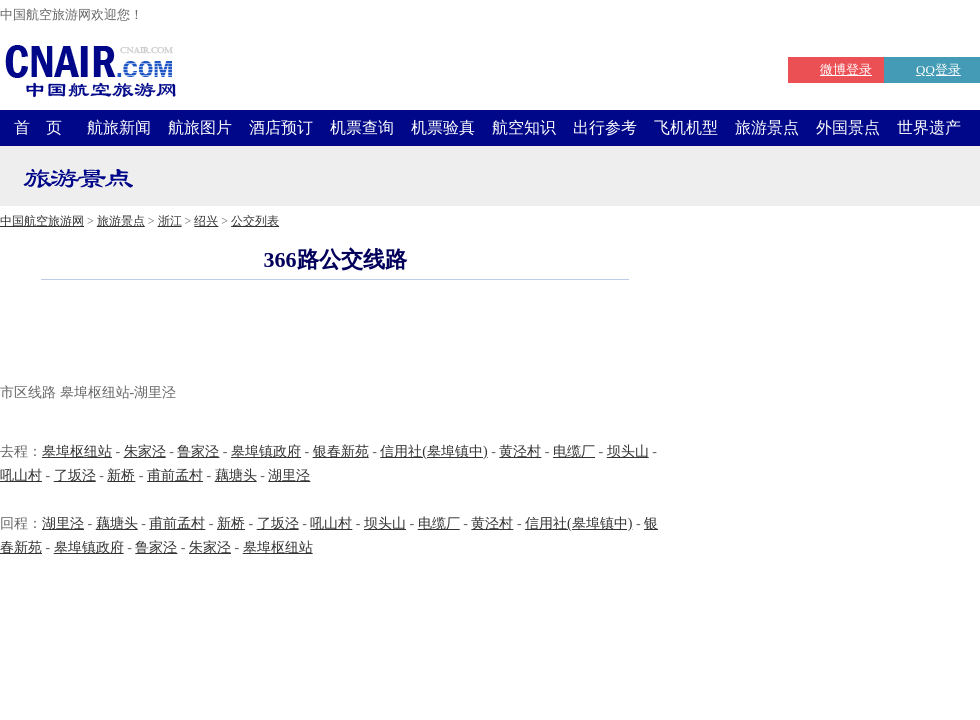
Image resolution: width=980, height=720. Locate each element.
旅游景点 (767, 127)
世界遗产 (929, 127)
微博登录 (846, 69)
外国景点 (848, 127)
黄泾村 (520, 451)
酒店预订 (281, 127)
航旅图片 (200, 127)
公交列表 (255, 221)
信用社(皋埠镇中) (433, 451)
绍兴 (206, 221)
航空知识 (524, 127)
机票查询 (362, 127)
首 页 (38, 127)
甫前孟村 (175, 475)
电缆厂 (574, 451)
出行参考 (605, 127)
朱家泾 (145, 451)
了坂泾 (75, 475)
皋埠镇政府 (266, 451)
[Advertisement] (335, 334)
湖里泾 (289, 475)
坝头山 (628, 451)
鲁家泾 (198, 451)
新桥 (121, 475)
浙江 (170, 221)
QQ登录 (938, 69)
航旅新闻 (119, 127)
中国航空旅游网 (42, 221)
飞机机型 (686, 127)
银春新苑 (341, 451)
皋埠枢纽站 (77, 451)
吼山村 (21, 475)
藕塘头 (236, 475)
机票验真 (443, 127)
